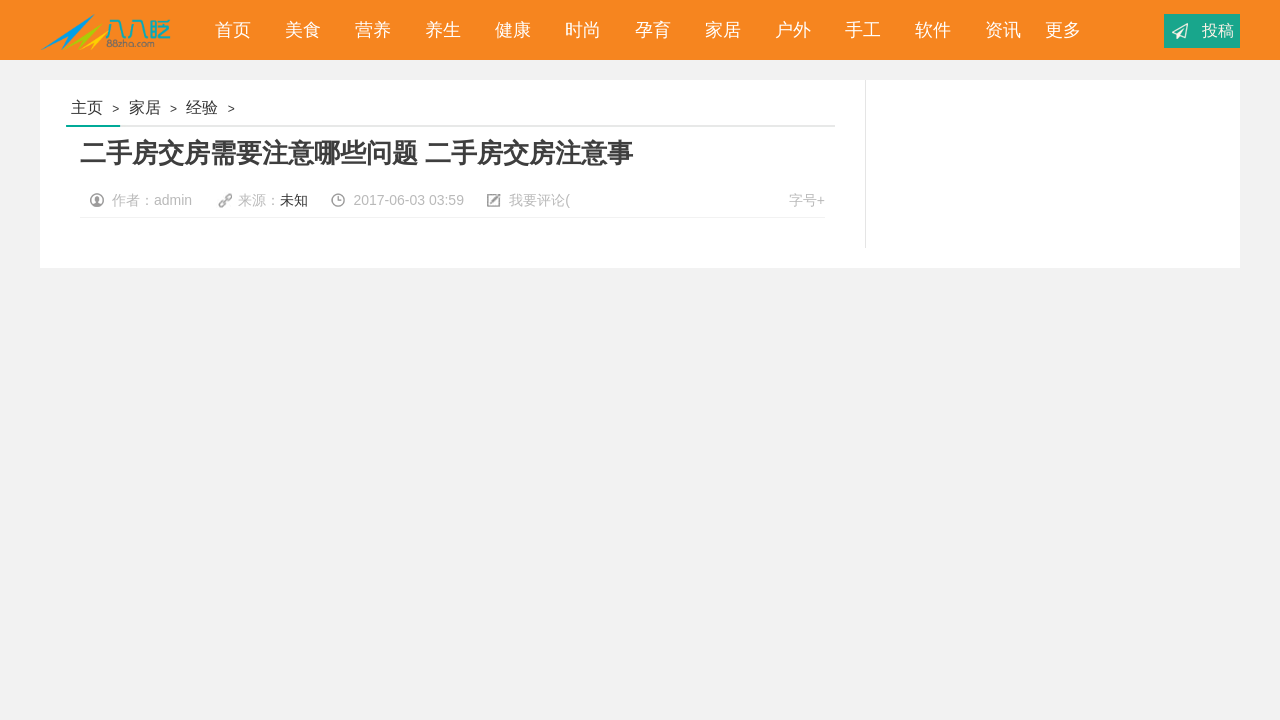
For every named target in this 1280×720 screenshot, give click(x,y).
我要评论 (537, 200)
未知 (294, 200)
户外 (788, 30)
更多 (1063, 30)
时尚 (578, 30)
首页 (228, 30)
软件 (928, 30)
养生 (438, 30)
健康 (508, 30)
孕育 (648, 30)
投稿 (1218, 30)
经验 (202, 107)
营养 (368, 30)
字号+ (807, 200)
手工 (858, 30)
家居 (718, 30)
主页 (87, 107)
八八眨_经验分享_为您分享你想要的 (109, 30)
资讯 (998, 30)
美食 (298, 30)
